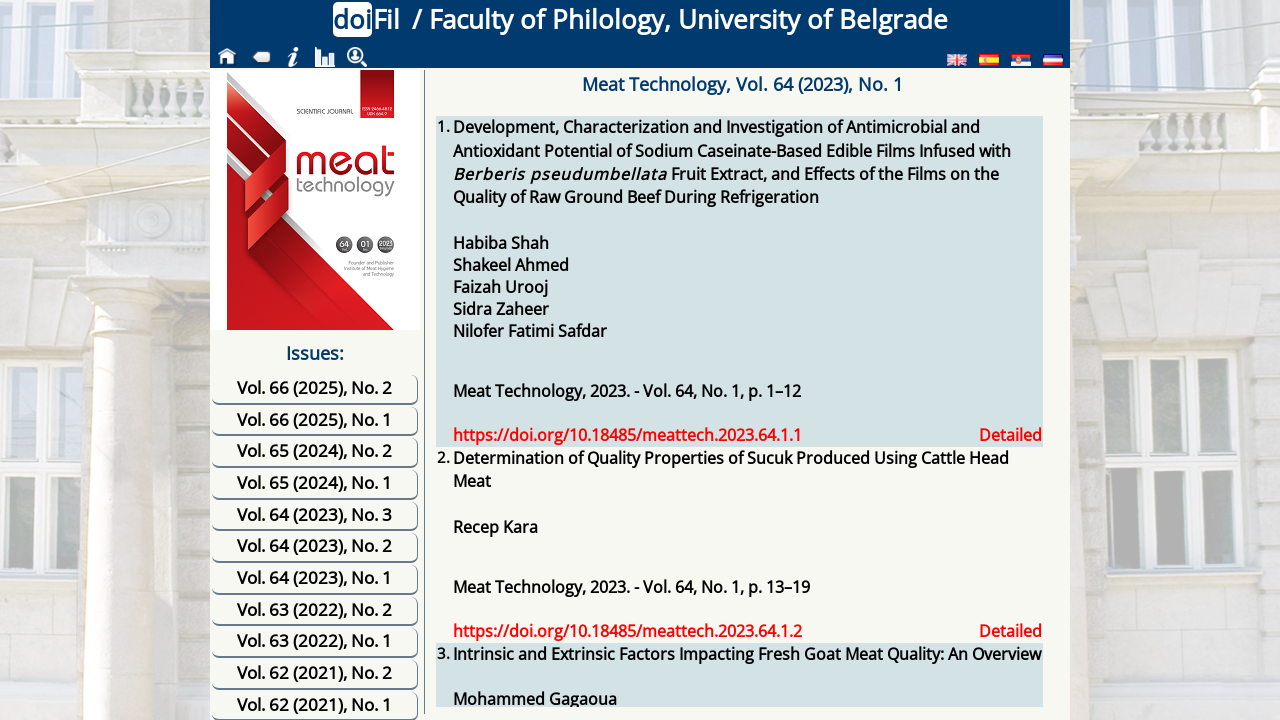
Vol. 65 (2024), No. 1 (314, 482)
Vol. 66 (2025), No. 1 (314, 419)
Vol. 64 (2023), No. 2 (314, 545)
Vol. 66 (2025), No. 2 (314, 387)
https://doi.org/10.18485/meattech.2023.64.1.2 (627, 631)
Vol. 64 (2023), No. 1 (314, 577)
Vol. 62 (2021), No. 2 (314, 672)
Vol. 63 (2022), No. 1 (314, 640)
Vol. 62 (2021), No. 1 (314, 704)
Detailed (1010, 435)
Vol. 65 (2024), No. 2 (314, 450)
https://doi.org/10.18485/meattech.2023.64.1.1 (627, 435)
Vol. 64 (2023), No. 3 (314, 514)
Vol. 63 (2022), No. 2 (314, 609)
